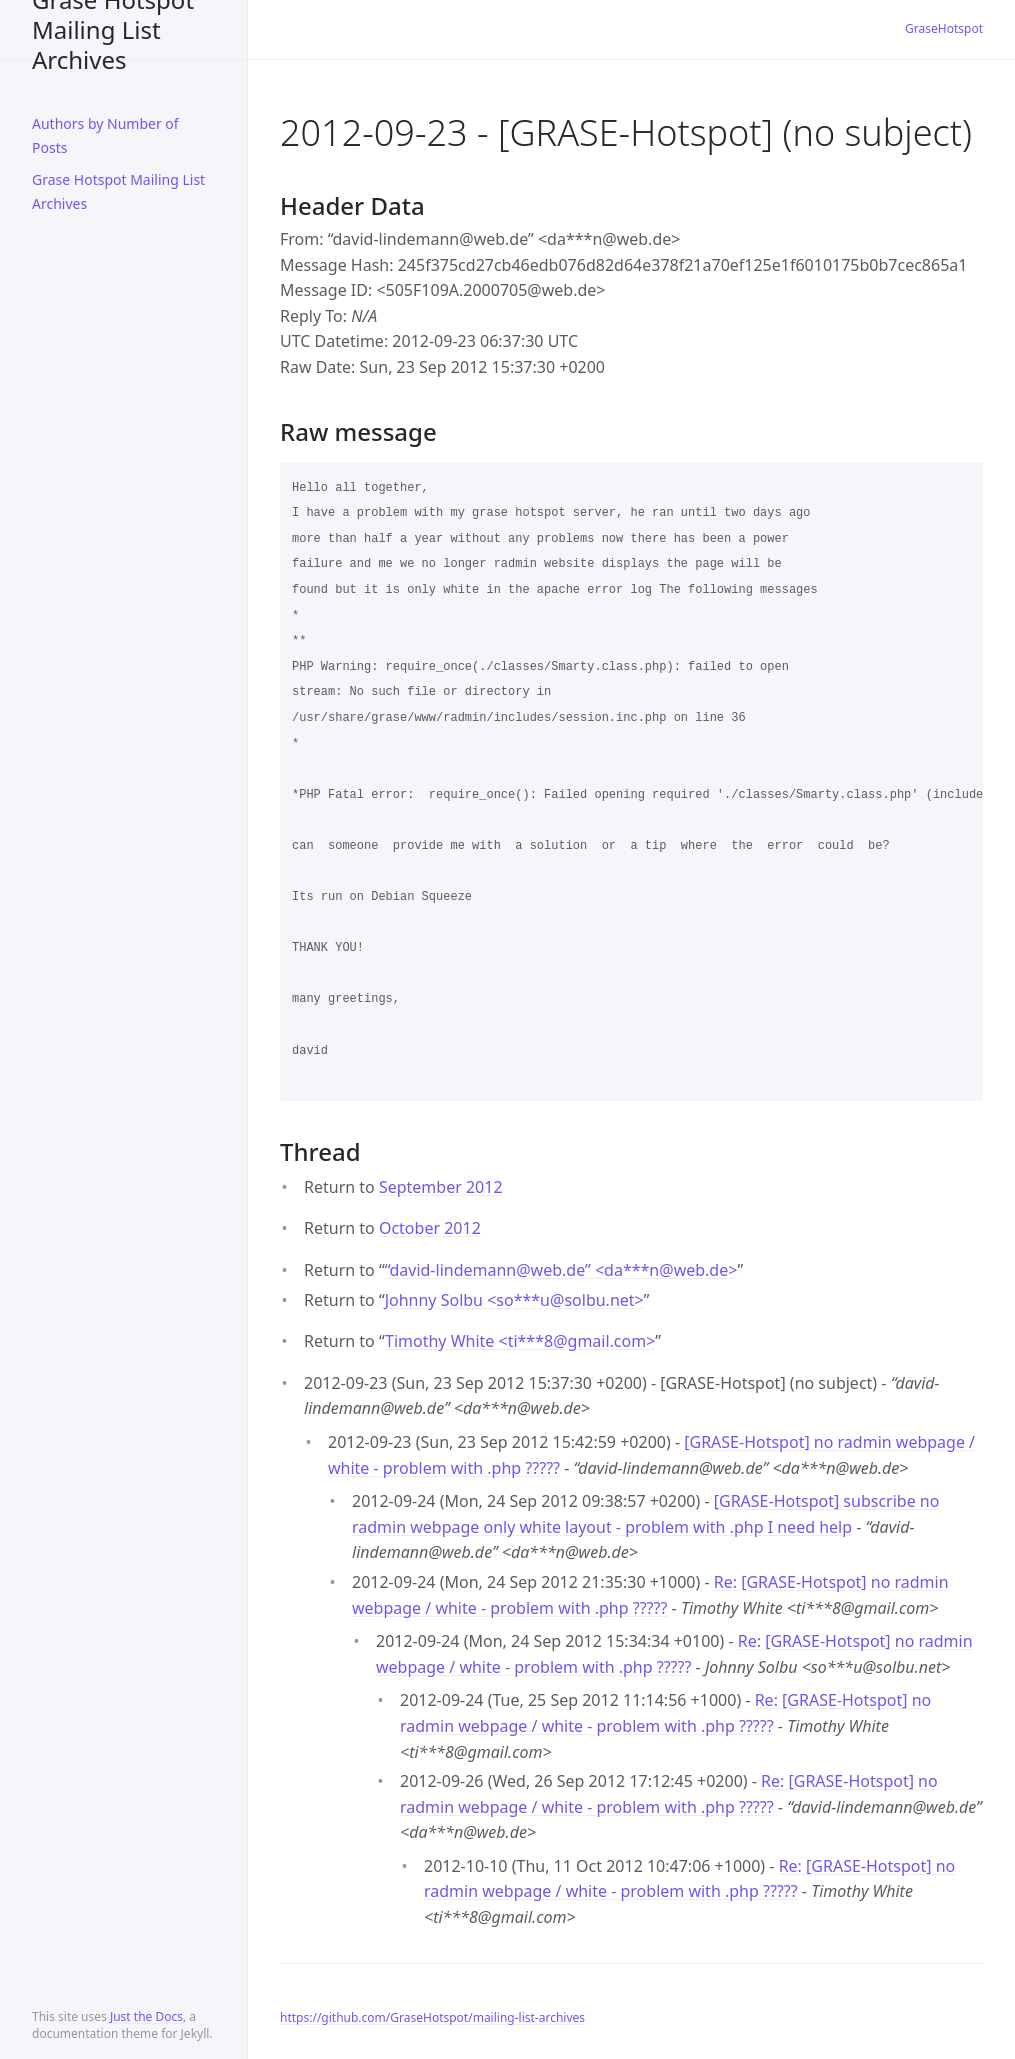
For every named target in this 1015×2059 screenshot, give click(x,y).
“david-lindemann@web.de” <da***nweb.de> (561, 1270)
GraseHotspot (944, 28)
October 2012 (430, 1228)
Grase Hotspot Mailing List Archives (113, 29)
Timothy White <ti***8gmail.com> (520, 1341)
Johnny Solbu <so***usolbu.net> (514, 1300)
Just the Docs (146, 2016)
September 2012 (441, 1187)
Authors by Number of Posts (105, 135)
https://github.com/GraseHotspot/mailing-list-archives (432, 2017)
